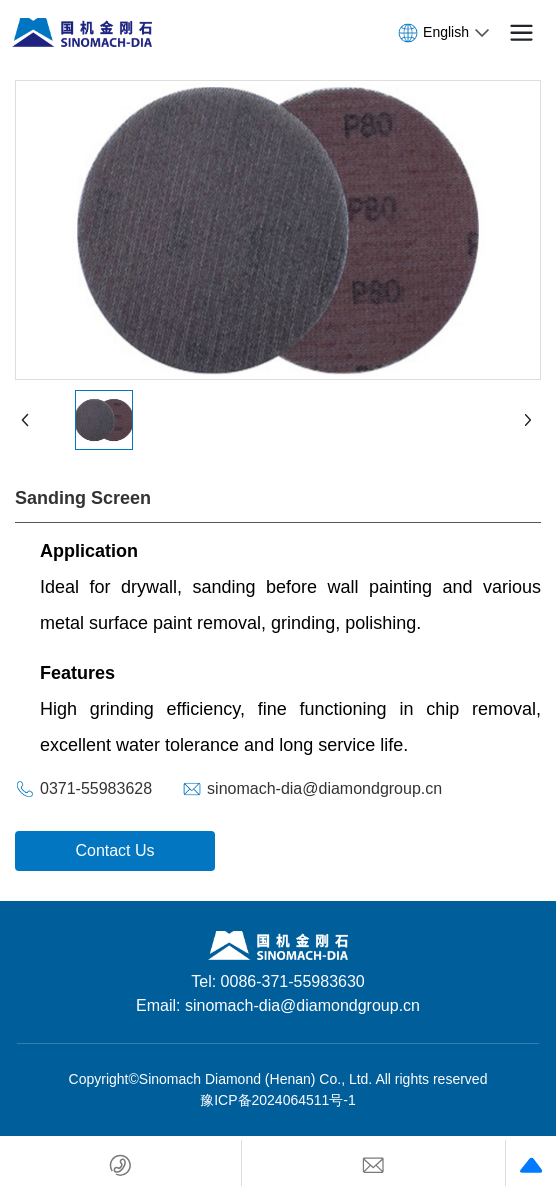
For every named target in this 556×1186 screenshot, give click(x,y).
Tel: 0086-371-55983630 (277, 981)
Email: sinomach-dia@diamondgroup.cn (278, 1005)
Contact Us (114, 850)
